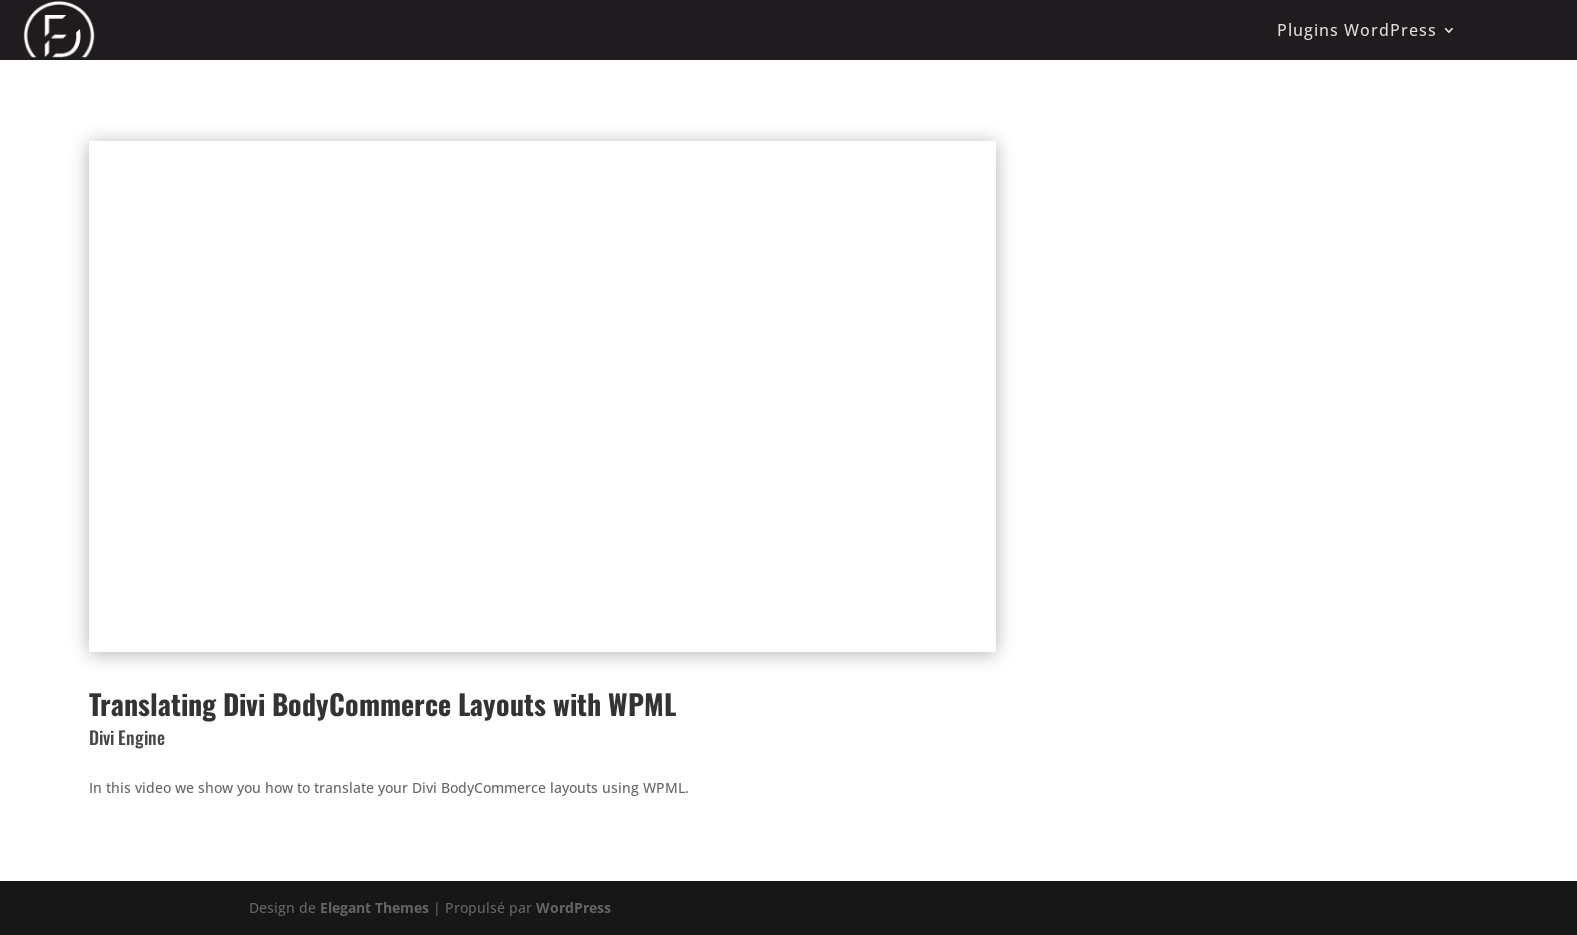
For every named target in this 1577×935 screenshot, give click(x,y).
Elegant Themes (374, 907)
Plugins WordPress (1357, 30)
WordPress (573, 907)
